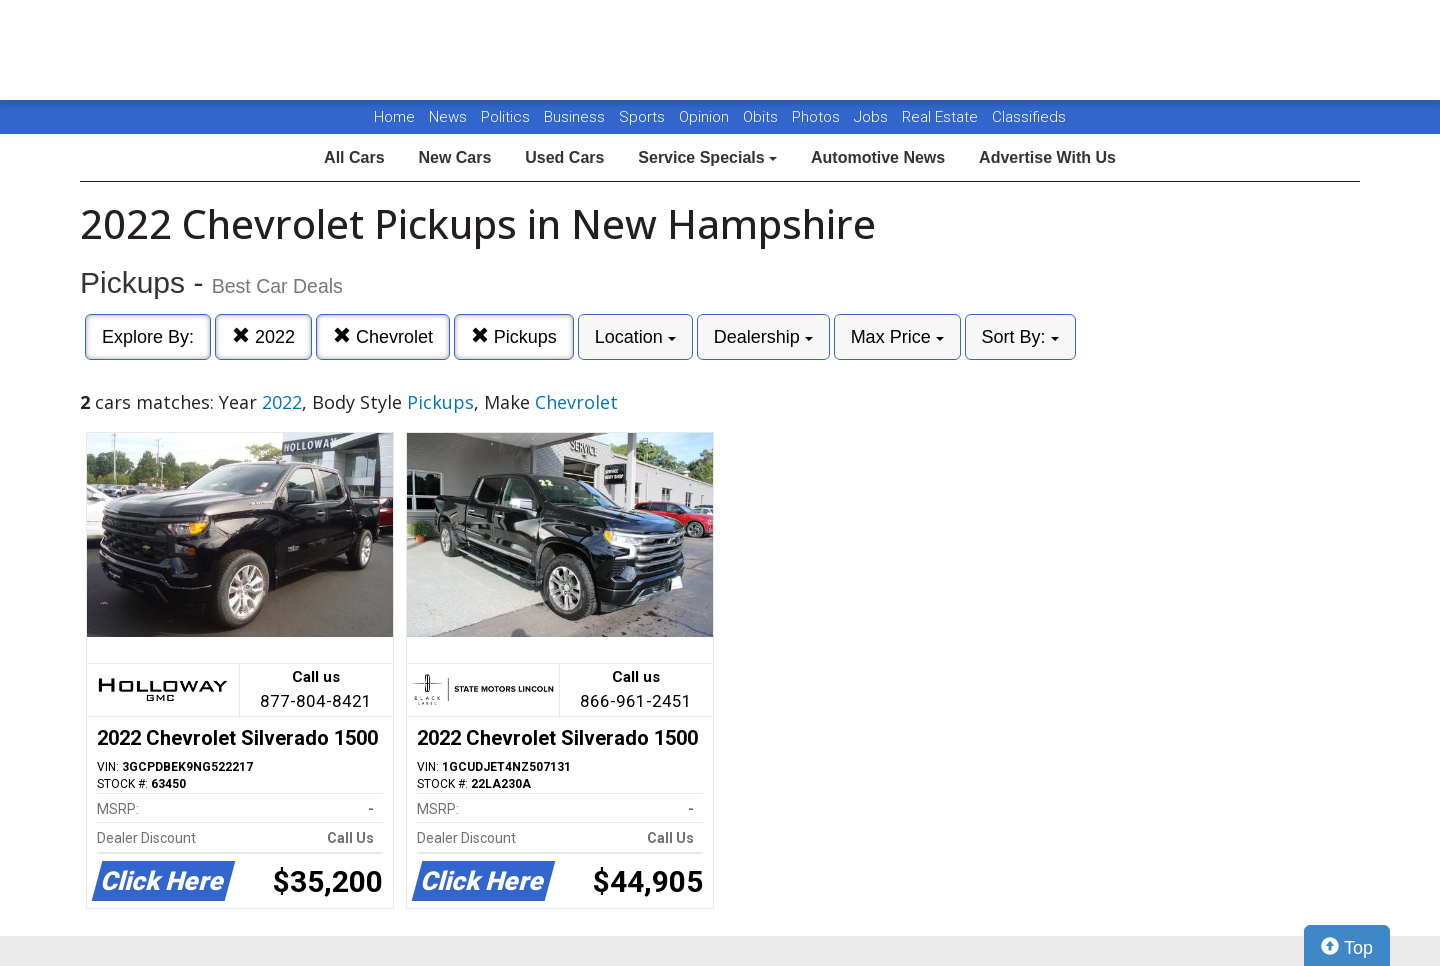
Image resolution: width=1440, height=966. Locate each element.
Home (394, 117)
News (448, 117)
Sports (644, 117)
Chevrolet (383, 336)
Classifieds (1029, 117)
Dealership (763, 337)
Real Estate (942, 117)
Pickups (514, 336)
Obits (762, 117)
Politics (505, 117)
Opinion (706, 117)
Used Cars (564, 157)
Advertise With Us (1047, 157)
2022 (263, 336)
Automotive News (878, 157)
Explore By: (148, 337)
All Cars (354, 157)
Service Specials (707, 157)
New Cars (454, 157)
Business (576, 117)
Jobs (873, 117)
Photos (818, 117)
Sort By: (1020, 337)
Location (635, 337)
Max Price (897, 337)
